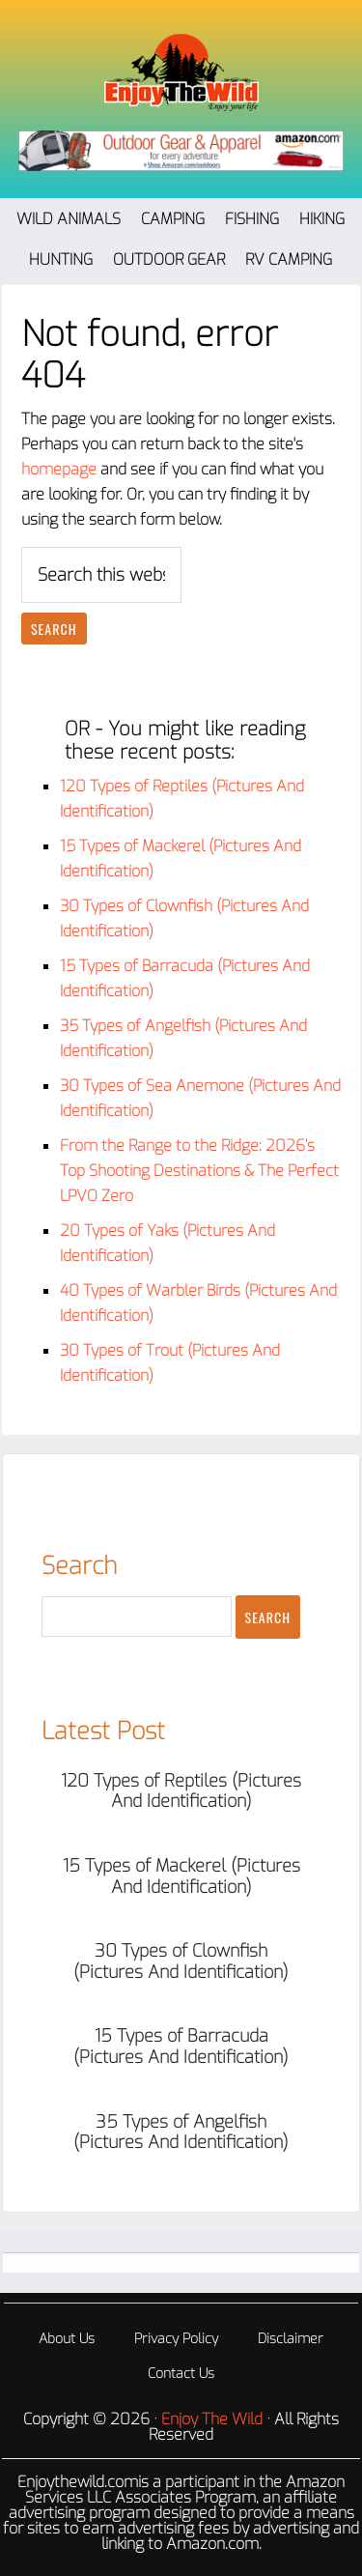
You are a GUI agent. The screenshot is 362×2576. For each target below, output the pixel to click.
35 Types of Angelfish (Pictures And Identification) (181, 2132)
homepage (59, 469)
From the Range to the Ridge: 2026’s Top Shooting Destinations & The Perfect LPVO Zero (199, 1170)
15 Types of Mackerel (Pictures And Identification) (181, 1876)
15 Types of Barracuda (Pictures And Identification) (181, 2046)
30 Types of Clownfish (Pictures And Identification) (181, 1961)
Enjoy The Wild (181, 72)
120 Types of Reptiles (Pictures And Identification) (181, 1791)
